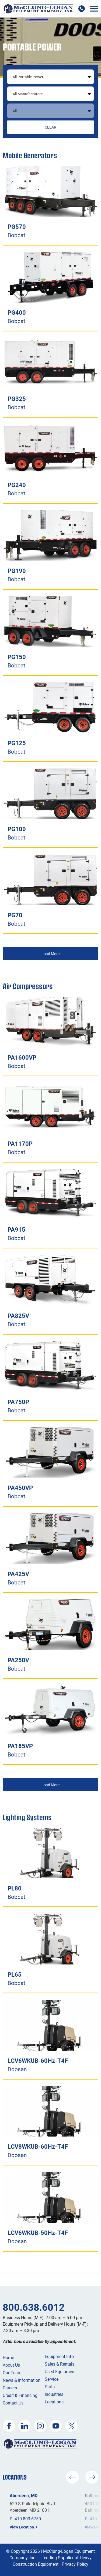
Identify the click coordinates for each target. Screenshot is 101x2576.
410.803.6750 (28, 2518)
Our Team (12, 2372)
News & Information (21, 2380)
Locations (54, 2401)
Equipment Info (59, 2356)
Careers (10, 2387)
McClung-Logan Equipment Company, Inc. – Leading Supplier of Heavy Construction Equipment (52, 2557)
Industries (54, 2394)
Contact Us (13, 2403)
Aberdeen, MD (23, 2495)
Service (51, 2379)
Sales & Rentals (59, 2364)
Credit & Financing (20, 2395)
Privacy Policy (75, 2564)
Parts (50, 2386)
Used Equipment (60, 2371)
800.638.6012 (34, 2306)
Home (8, 2357)
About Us (11, 2365)
